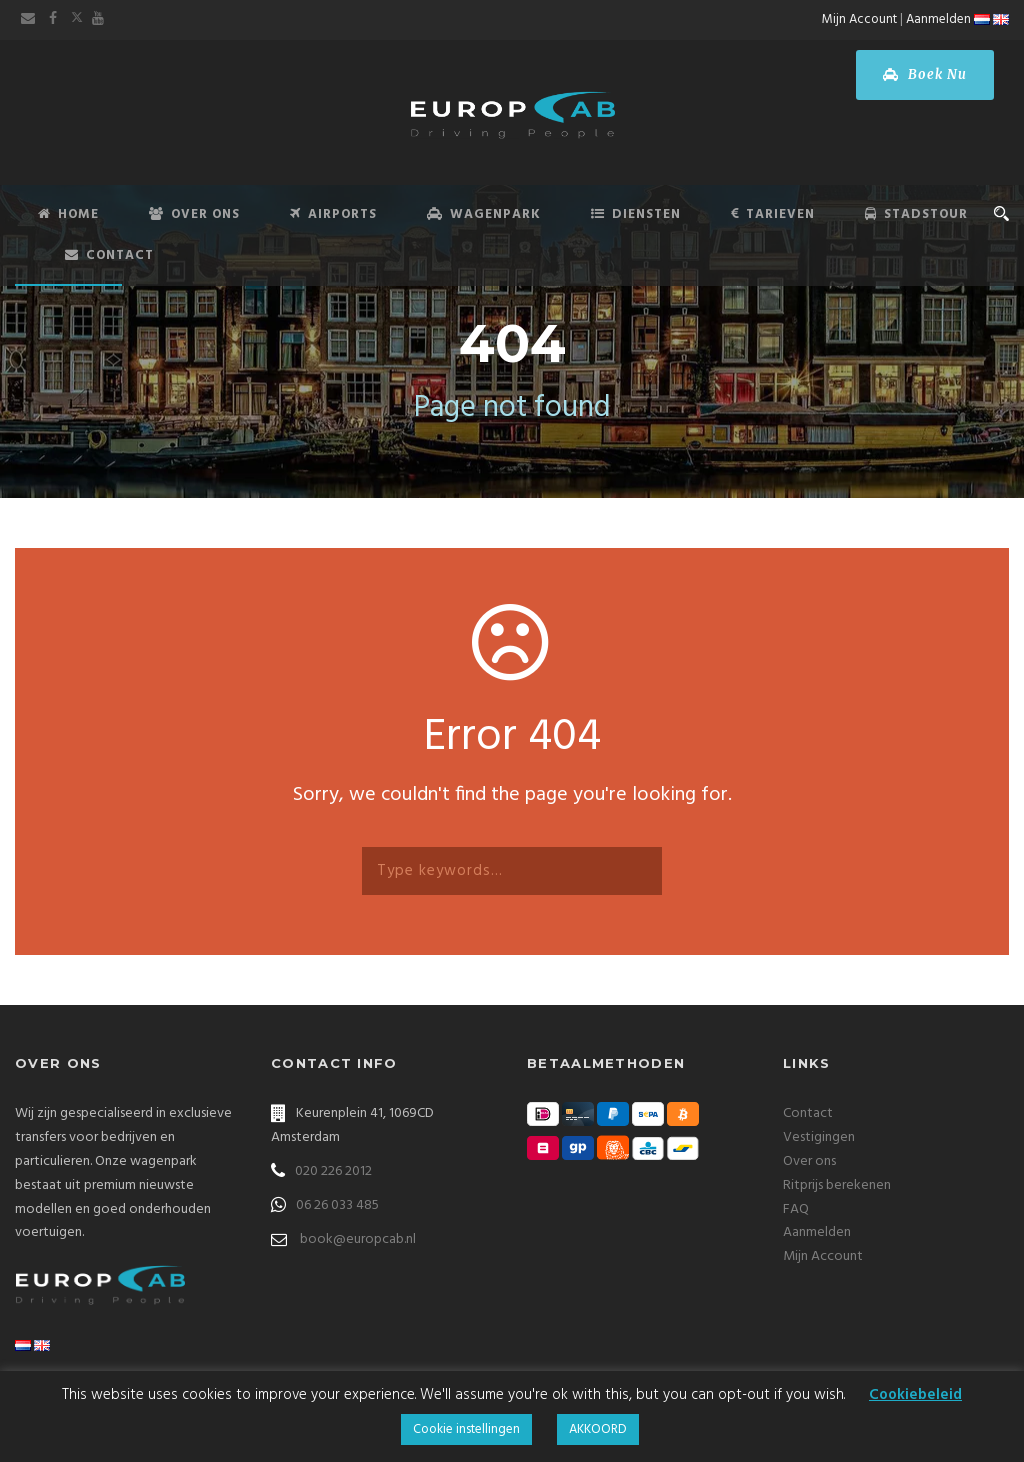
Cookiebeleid (915, 1395)
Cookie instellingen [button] (466, 1429)
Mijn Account (859, 19)
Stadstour (916, 214)
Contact (109, 255)
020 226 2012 (333, 1171)
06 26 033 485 (337, 1205)
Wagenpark (484, 214)
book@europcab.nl (358, 1239)
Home (68, 214)
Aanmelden (938, 19)
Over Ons (194, 214)
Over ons (809, 1161)
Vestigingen (819, 1137)
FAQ (796, 1209)
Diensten (636, 214)
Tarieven (773, 214)
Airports (333, 214)
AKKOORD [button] (598, 1429)
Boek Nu (925, 74)
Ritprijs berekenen (837, 1185)
